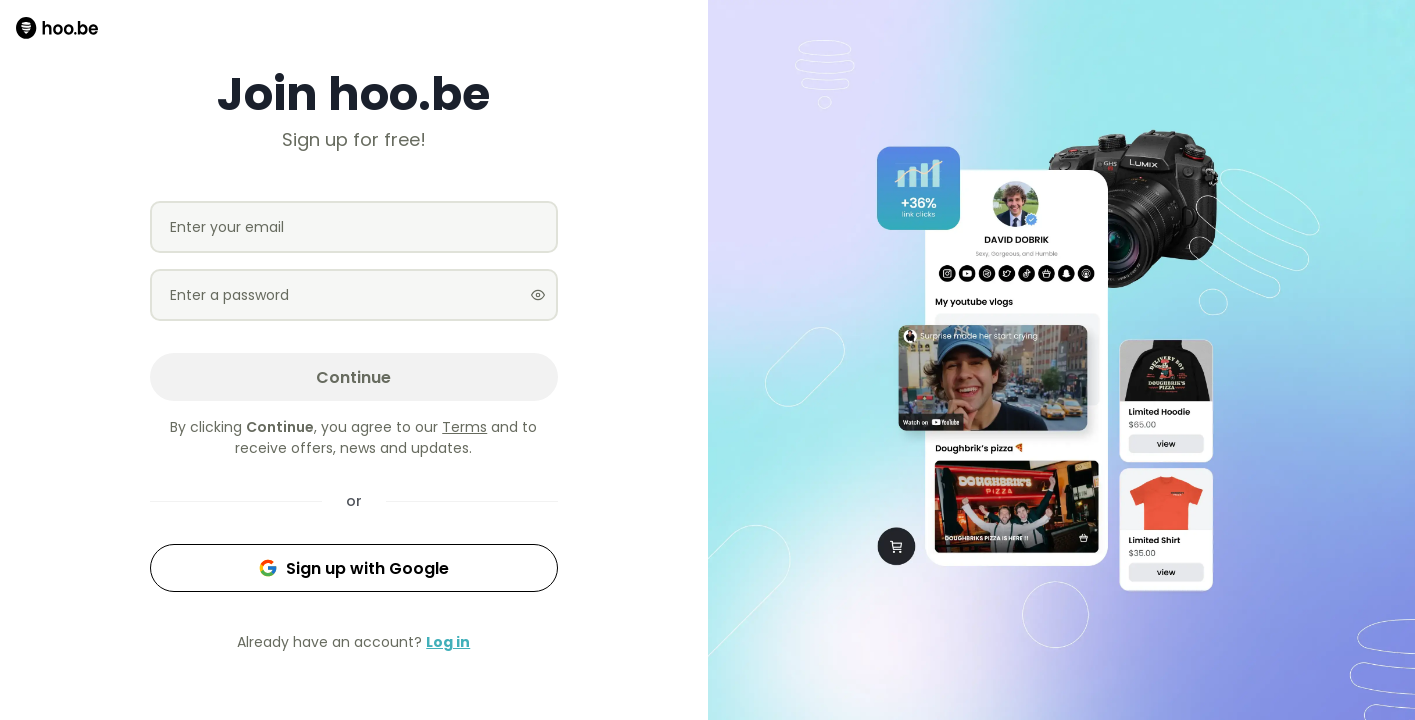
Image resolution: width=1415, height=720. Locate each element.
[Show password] (538, 295)
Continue (353, 377)
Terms (464, 427)
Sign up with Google (353, 568)
